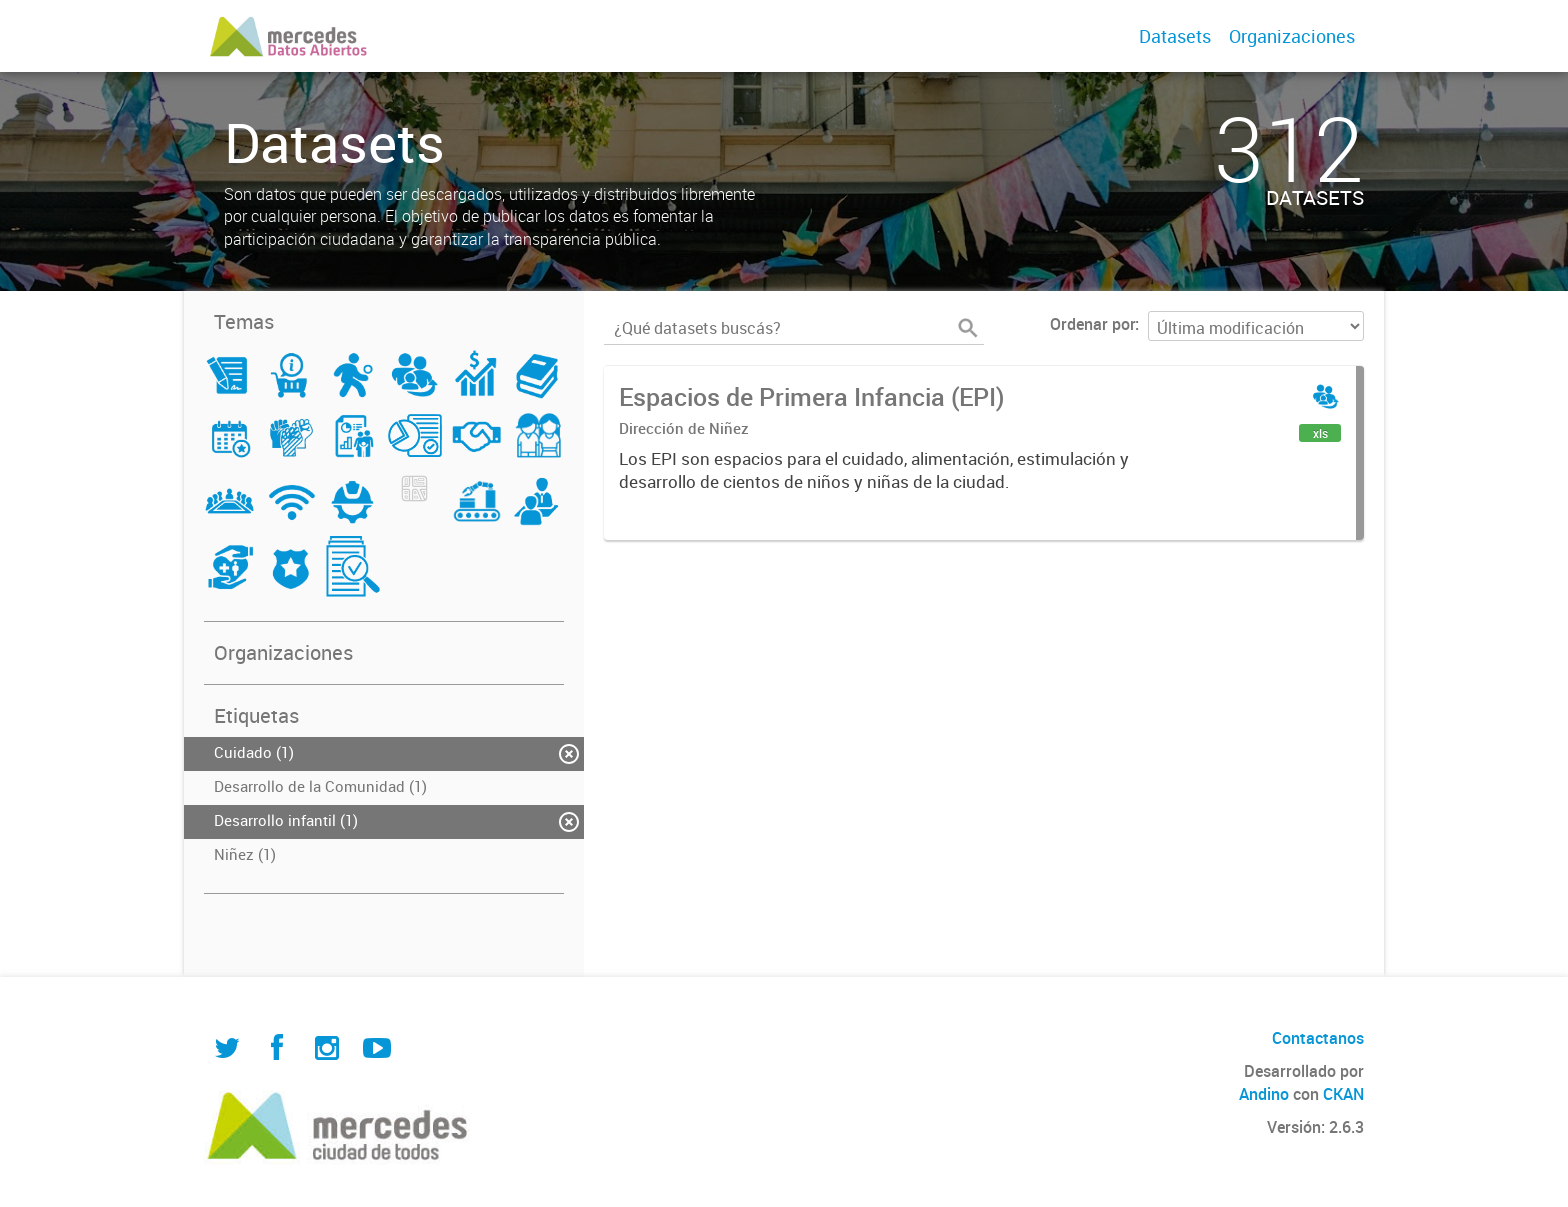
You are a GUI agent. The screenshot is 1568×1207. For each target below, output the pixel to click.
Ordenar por (1092, 324)
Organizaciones (1292, 36)
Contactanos (1318, 1038)
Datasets (1175, 36)
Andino (1264, 1094)
